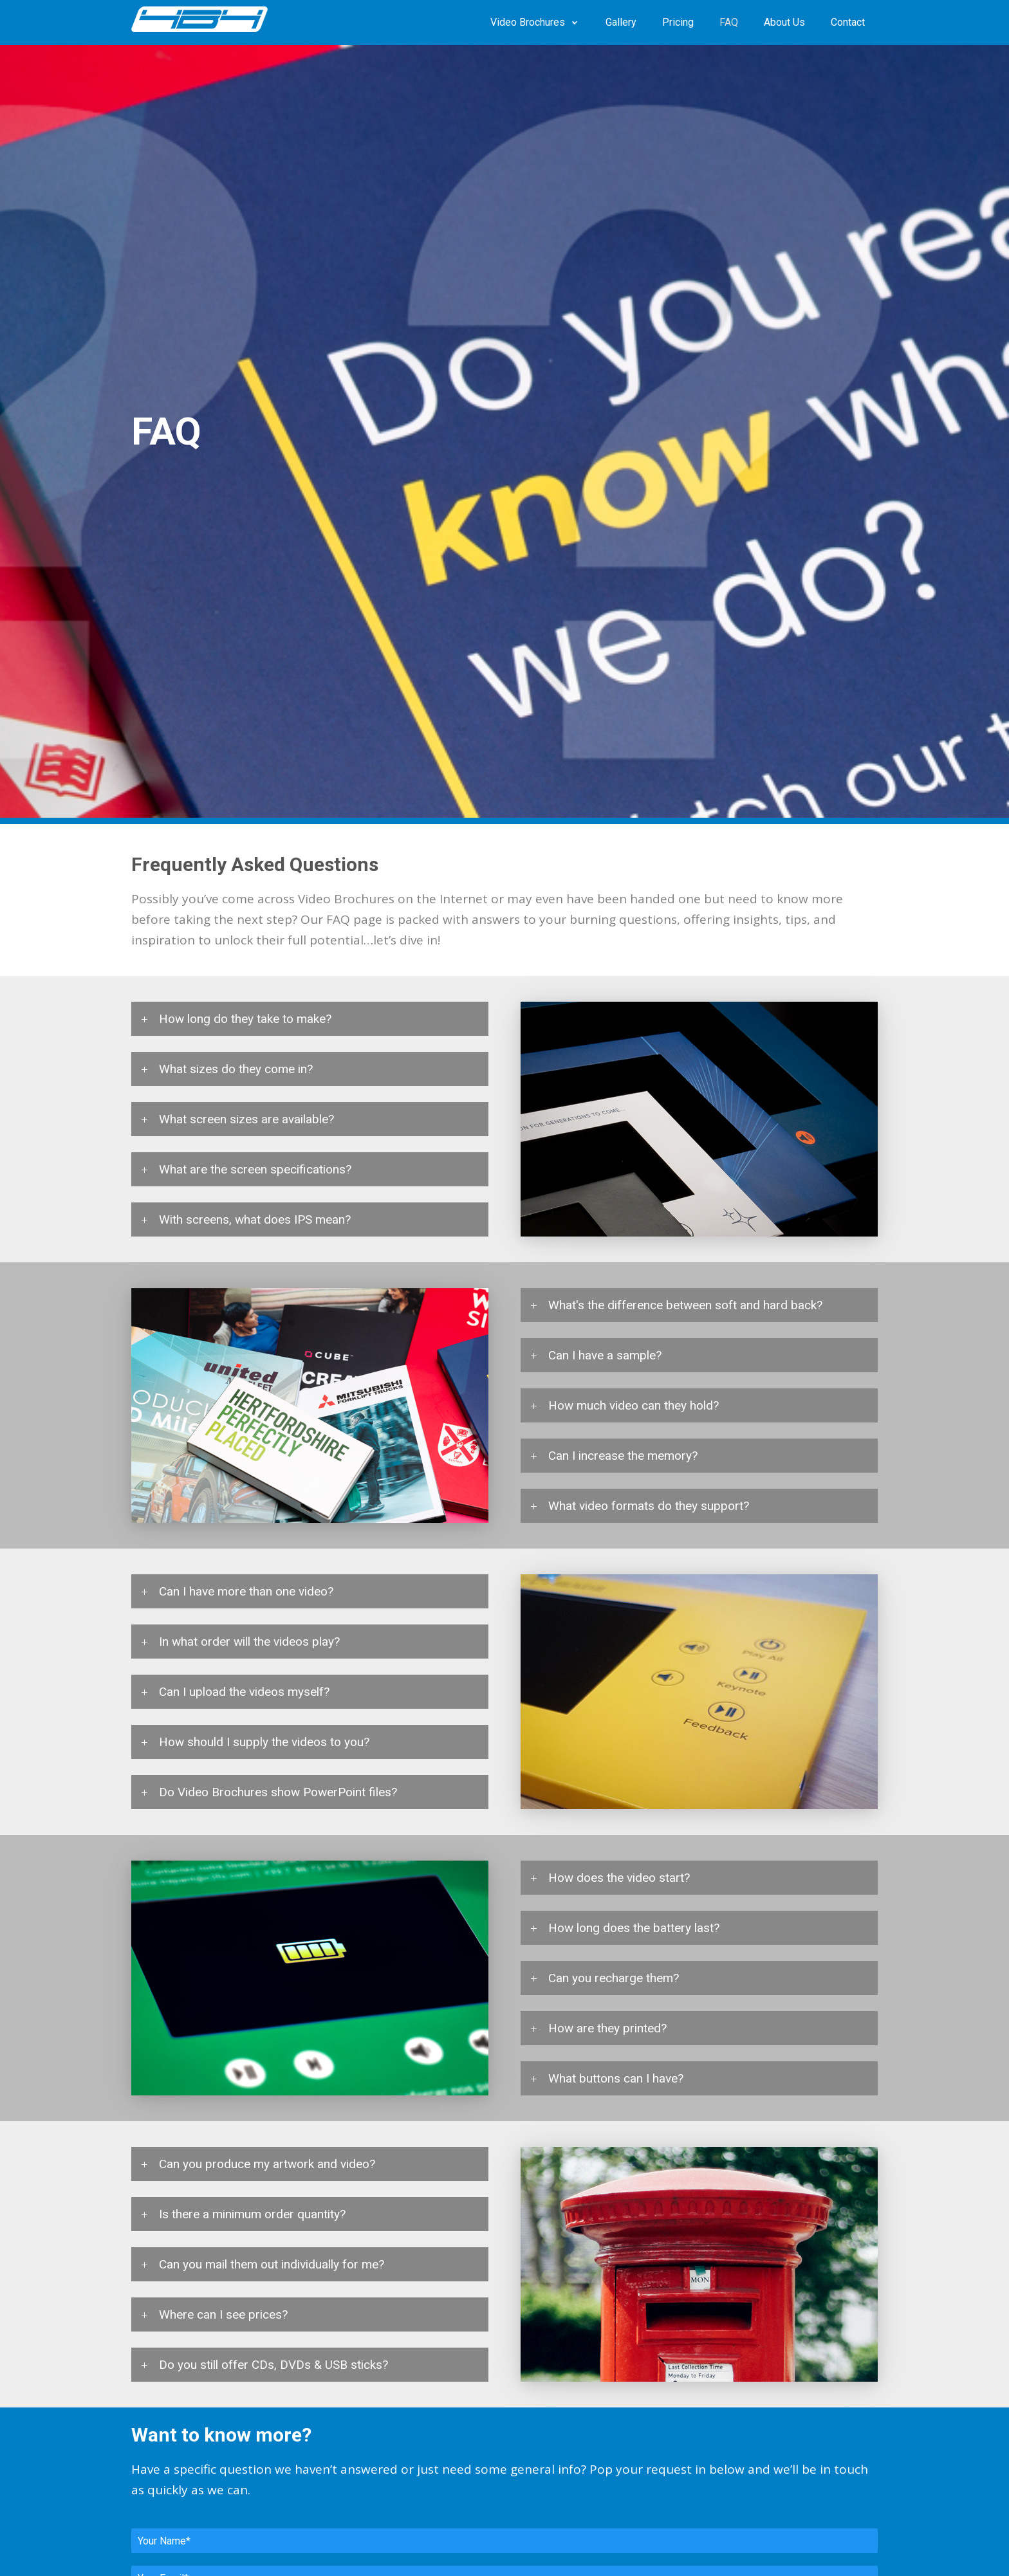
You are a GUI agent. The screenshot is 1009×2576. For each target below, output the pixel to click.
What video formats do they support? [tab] (648, 1505)
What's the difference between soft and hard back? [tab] (685, 1305)
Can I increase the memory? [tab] (623, 1455)
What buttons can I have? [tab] (615, 2078)
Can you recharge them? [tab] (613, 1978)
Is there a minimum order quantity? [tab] (252, 2214)
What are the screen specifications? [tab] (255, 1169)
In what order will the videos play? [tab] (249, 1641)
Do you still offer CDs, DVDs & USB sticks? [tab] (273, 2364)
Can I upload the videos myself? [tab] (244, 1691)
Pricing (678, 22)
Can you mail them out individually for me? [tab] (271, 2264)
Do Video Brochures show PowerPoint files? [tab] (278, 1792)
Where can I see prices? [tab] (223, 2314)
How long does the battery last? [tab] (633, 1927)
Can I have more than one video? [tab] (246, 1591)
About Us (784, 22)
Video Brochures (527, 22)
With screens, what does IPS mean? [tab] (255, 1219)
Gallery (621, 22)
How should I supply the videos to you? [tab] (264, 1741)
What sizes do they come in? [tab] (236, 1069)
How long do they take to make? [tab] (245, 1018)
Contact (848, 22)
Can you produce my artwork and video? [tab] (267, 2164)
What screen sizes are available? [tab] (246, 1119)
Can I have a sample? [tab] (605, 1355)
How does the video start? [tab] (619, 1877)
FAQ (728, 22)
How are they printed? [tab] (607, 2028)
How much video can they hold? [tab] (633, 1405)
